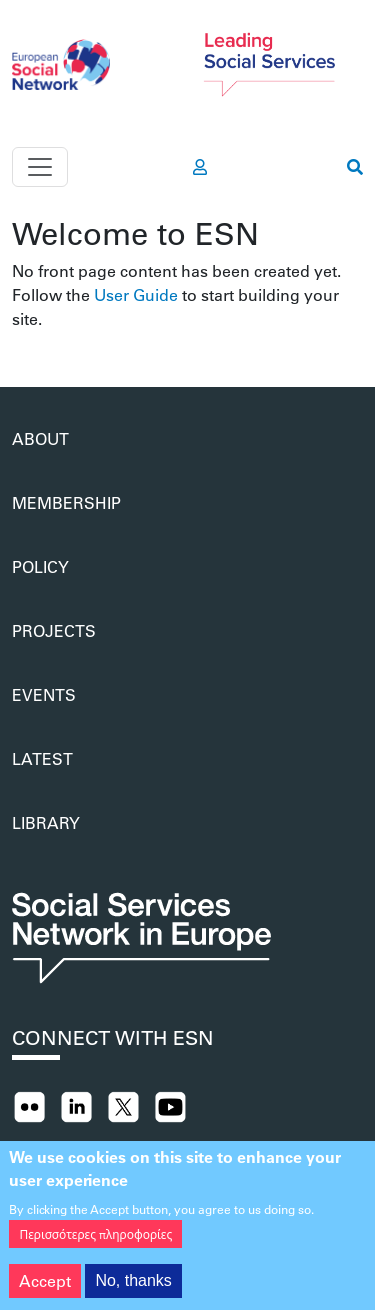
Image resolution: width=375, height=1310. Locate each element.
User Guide (136, 294)
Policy (40, 566)
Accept (45, 1289)
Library (46, 822)
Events (44, 694)
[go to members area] (200, 167)
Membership (66, 502)
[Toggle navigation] (40, 167)
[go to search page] (355, 167)
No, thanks (133, 1289)
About (40, 438)
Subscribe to (20, 339)
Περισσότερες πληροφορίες (95, 1243)
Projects (54, 630)
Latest (42, 758)
